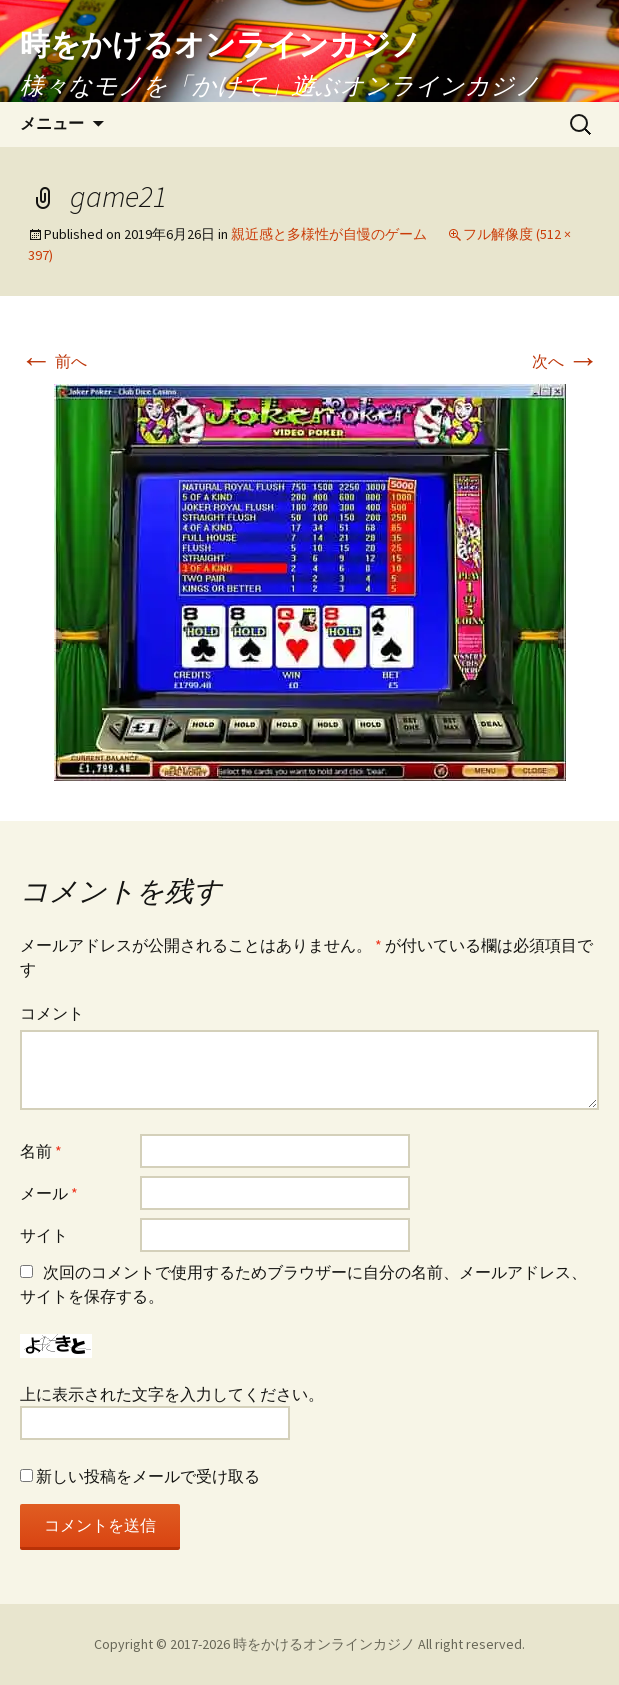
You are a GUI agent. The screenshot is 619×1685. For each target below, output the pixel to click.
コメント (52, 1013)
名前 (41, 1151)
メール (49, 1193)
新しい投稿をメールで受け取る (148, 1476)
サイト (44, 1235)
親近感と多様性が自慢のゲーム (329, 234)
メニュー (52, 123)
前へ (53, 361)
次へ (565, 361)
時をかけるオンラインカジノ (324, 1644)
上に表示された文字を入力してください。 (172, 1394)
